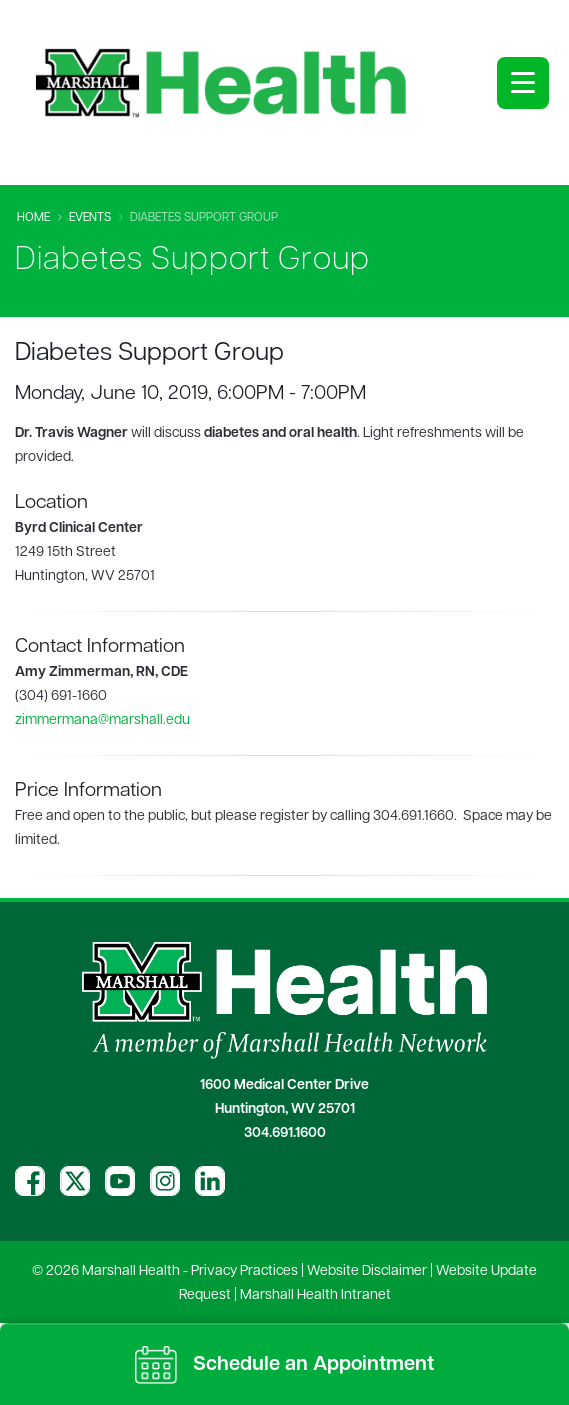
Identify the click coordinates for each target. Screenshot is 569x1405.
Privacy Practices (244, 1271)
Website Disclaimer (367, 1271)
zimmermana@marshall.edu (102, 720)
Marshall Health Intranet (315, 1295)
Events (90, 218)
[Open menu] (523, 83)
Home (33, 218)
